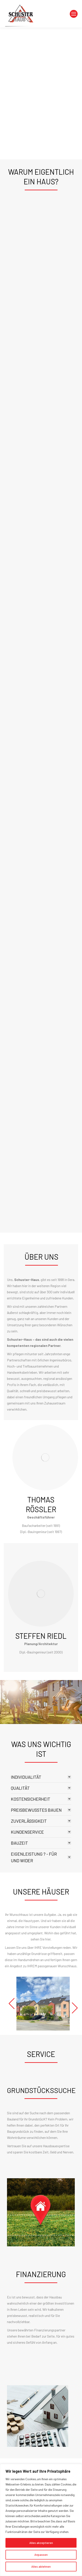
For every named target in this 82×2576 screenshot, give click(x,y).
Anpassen (41, 2554)
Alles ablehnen (41, 2566)
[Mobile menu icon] (74, 14)
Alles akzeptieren (41, 2543)
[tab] (41, 1777)
